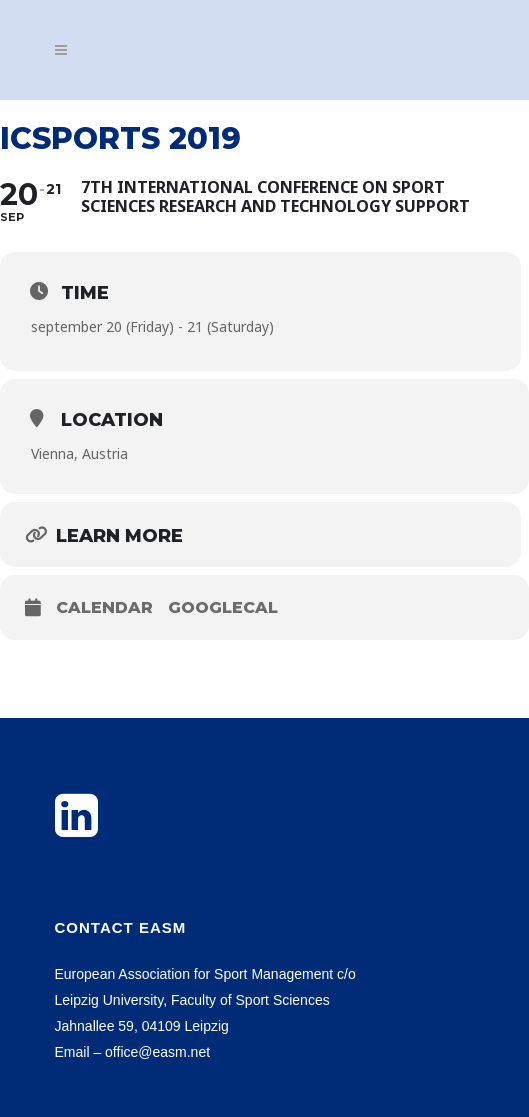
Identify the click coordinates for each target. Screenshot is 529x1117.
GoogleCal (223, 607)
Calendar (104, 607)
